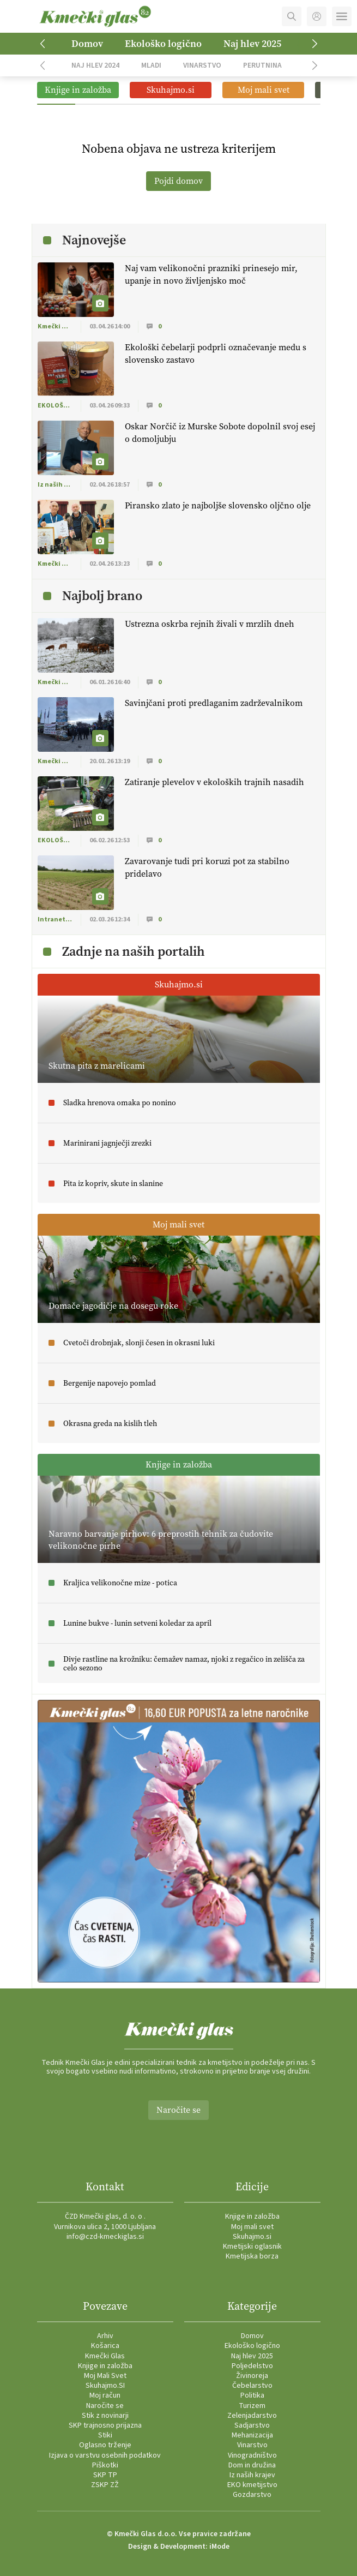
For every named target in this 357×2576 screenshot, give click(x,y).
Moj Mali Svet (105, 2375)
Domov (87, 43)
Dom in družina (252, 2465)
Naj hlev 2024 (95, 65)
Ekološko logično (163, 43)
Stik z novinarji (105, 2415)
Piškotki (105, 2465)
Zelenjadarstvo (252, 2415)
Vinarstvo (202, 65)
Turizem (252, 2405)
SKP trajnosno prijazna (105, 2425)
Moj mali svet (252, 2226)
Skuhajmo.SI (105, 2385)
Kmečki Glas (105, 2356)
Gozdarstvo (252, 2494)
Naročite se (178, 2110)
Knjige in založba (252, 2216)
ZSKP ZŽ (105, 2484)
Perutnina (262, 65)
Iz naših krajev (252, 2475)
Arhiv (105, 2336)
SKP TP (105, 2475)
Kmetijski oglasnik (252, 2246)
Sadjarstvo (252, 2425)
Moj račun (104, 2395)
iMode (219, 2546)
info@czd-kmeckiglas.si (105, 2236)
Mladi (151, 65)
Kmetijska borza (252, 2256)
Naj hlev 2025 (252, 43)
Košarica (105, 2345)
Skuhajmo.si (252, 2236)
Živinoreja (252, 2375)
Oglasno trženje (105, 2445)
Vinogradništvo (252, 2455)
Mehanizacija (252, 2435)
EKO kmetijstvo (252, 2484)
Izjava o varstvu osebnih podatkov (105, 2455)
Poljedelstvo (252, 2366)
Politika (252, 2395)
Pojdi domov (178, 181)
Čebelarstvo (252, 2385)
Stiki (105, 2435)
